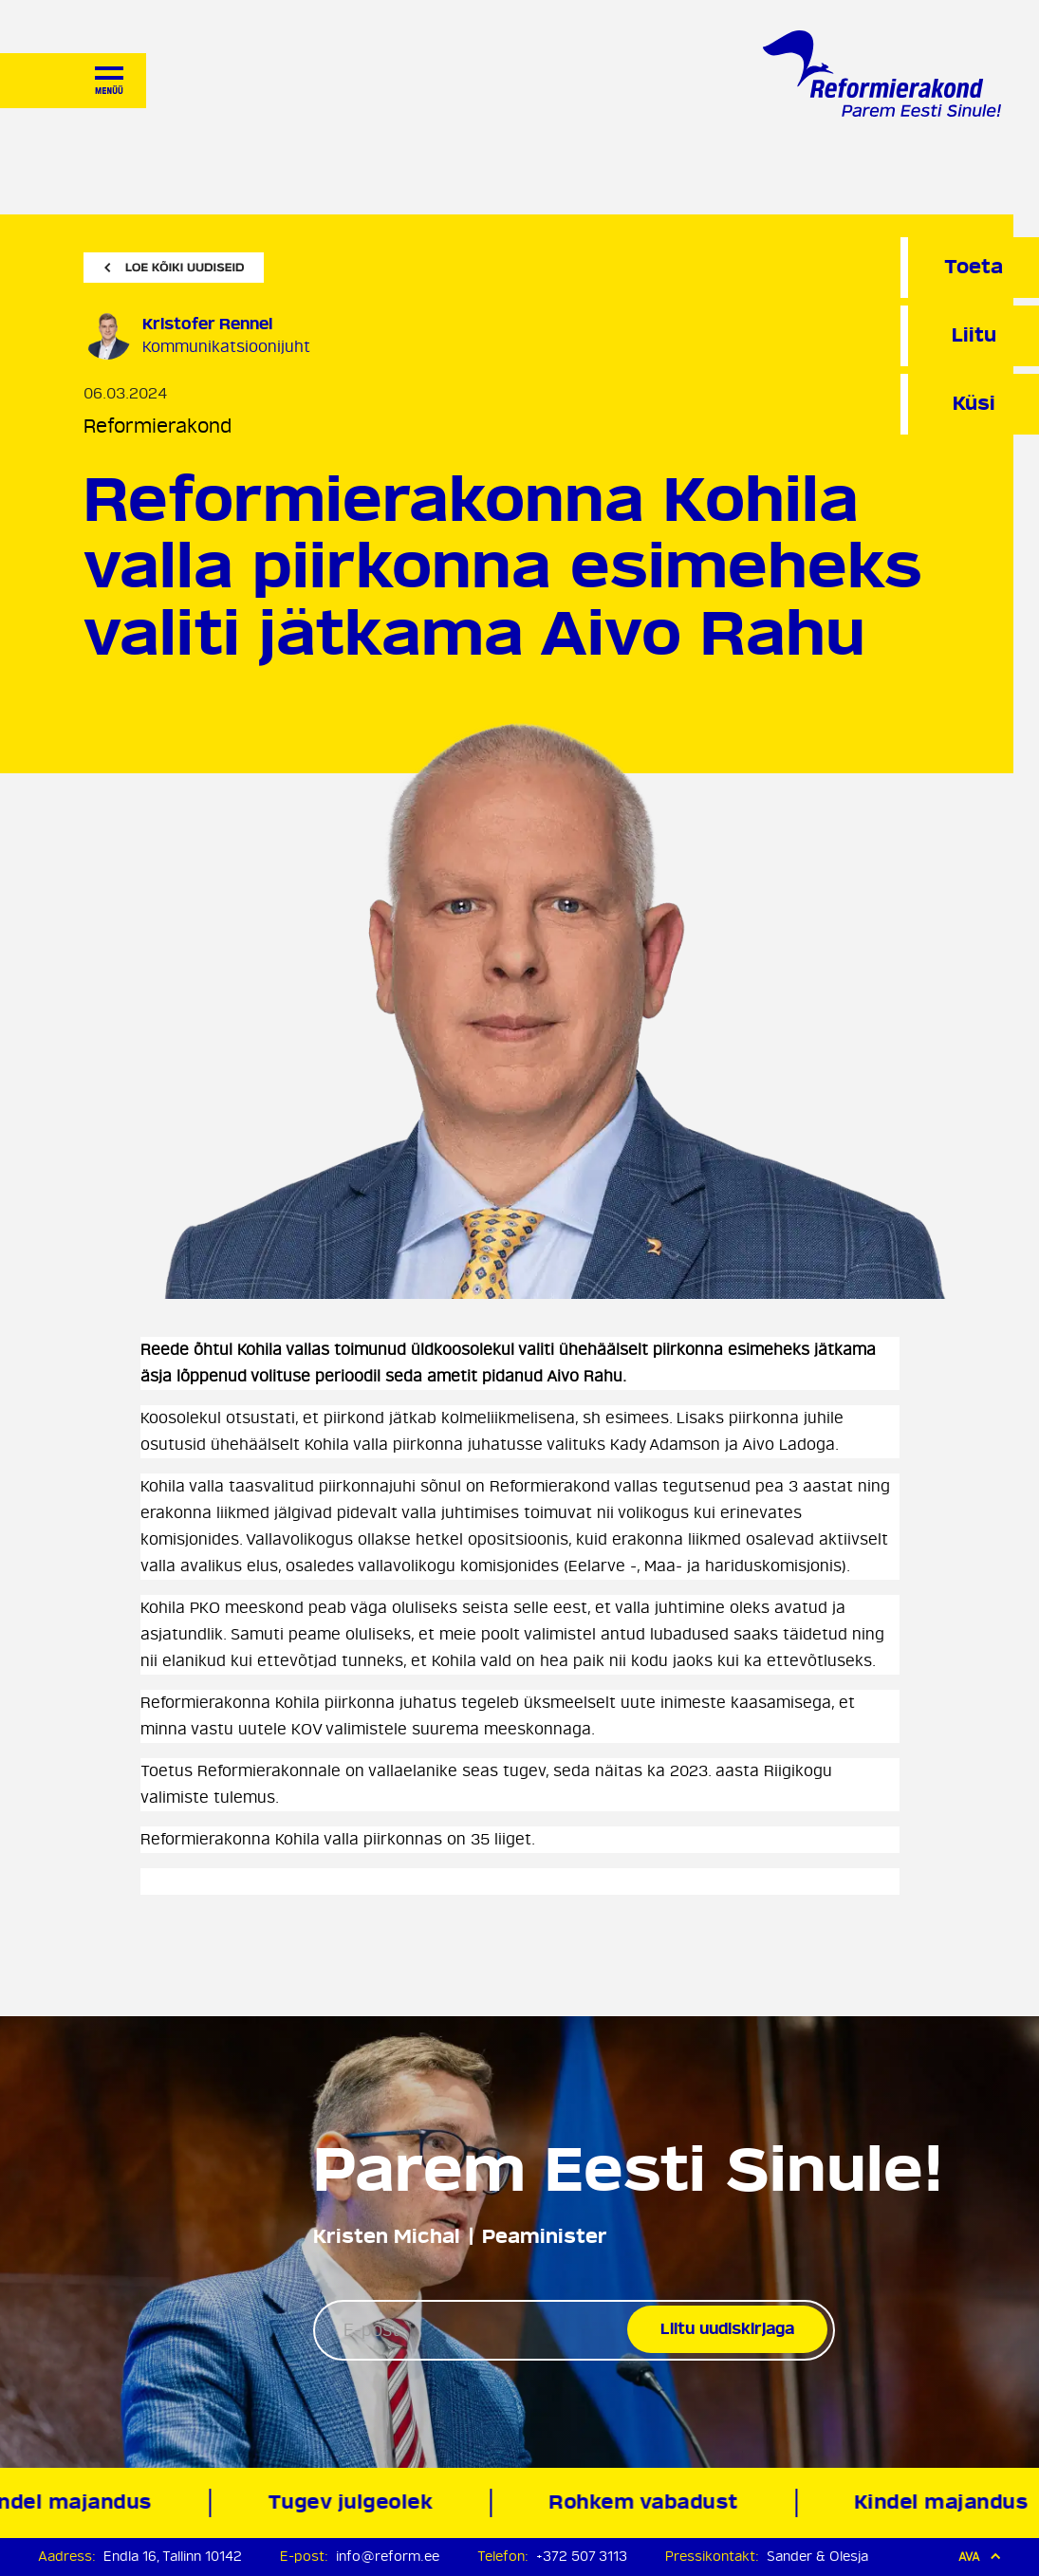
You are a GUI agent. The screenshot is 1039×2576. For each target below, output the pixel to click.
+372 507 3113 (581, 2556)
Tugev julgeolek (354, 2502)
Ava (979, 2556)
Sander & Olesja (817, 2556)
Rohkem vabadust (648, 2502)
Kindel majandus (944, 2502)
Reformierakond (157, 426)
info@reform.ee (387, 2556)
